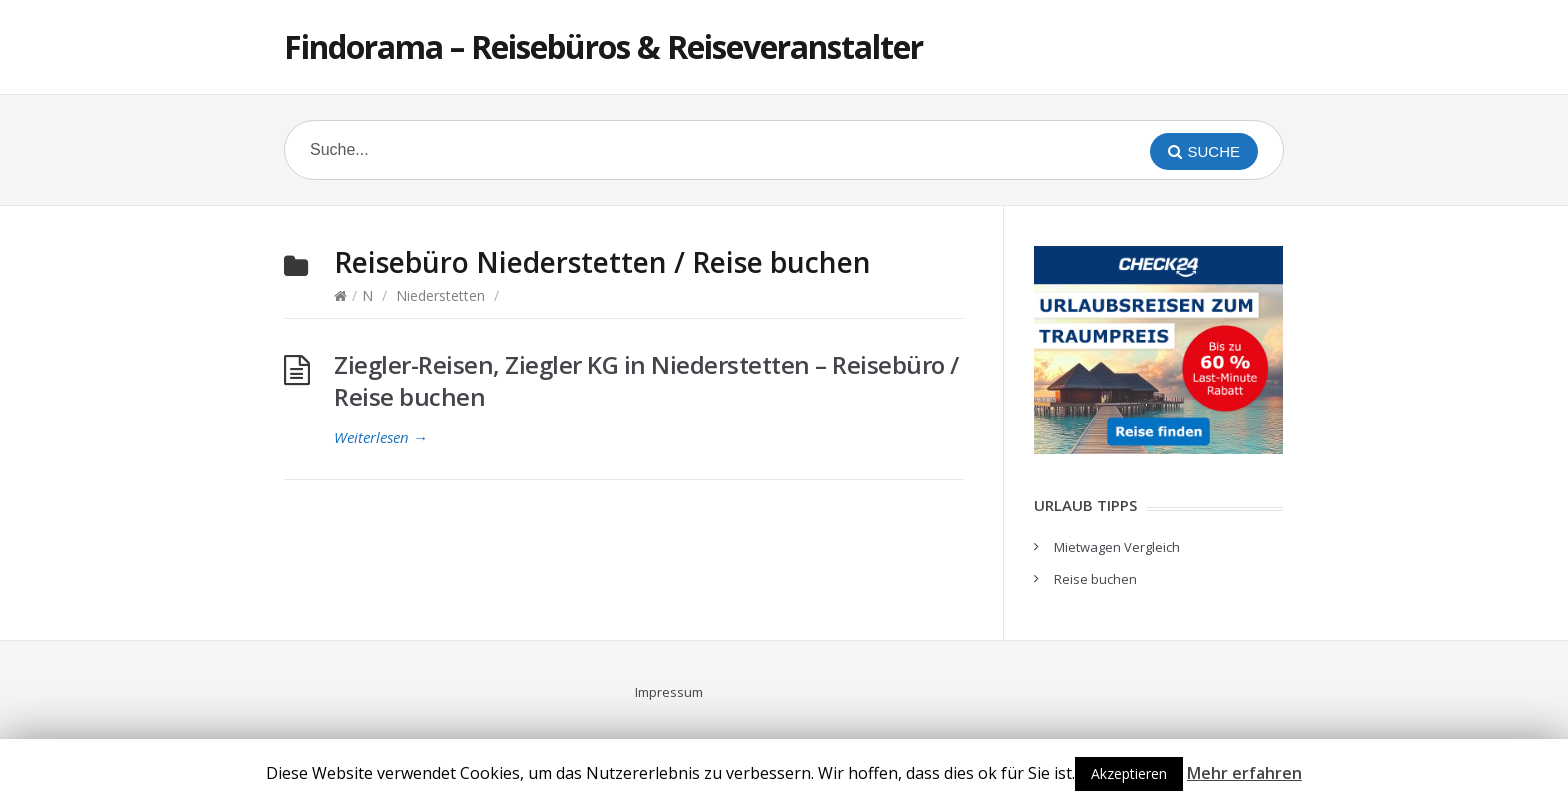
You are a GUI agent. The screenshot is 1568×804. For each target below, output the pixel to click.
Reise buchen (1095, 579)
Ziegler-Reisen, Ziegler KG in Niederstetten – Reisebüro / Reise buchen (646, 380)
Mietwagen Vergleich (1117, 547)
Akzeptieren (1129, 773)
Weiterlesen (381, 437)
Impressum (669, 692)
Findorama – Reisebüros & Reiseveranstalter (603, 46)
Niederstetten (440, 295)
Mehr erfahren (1244, 773)
